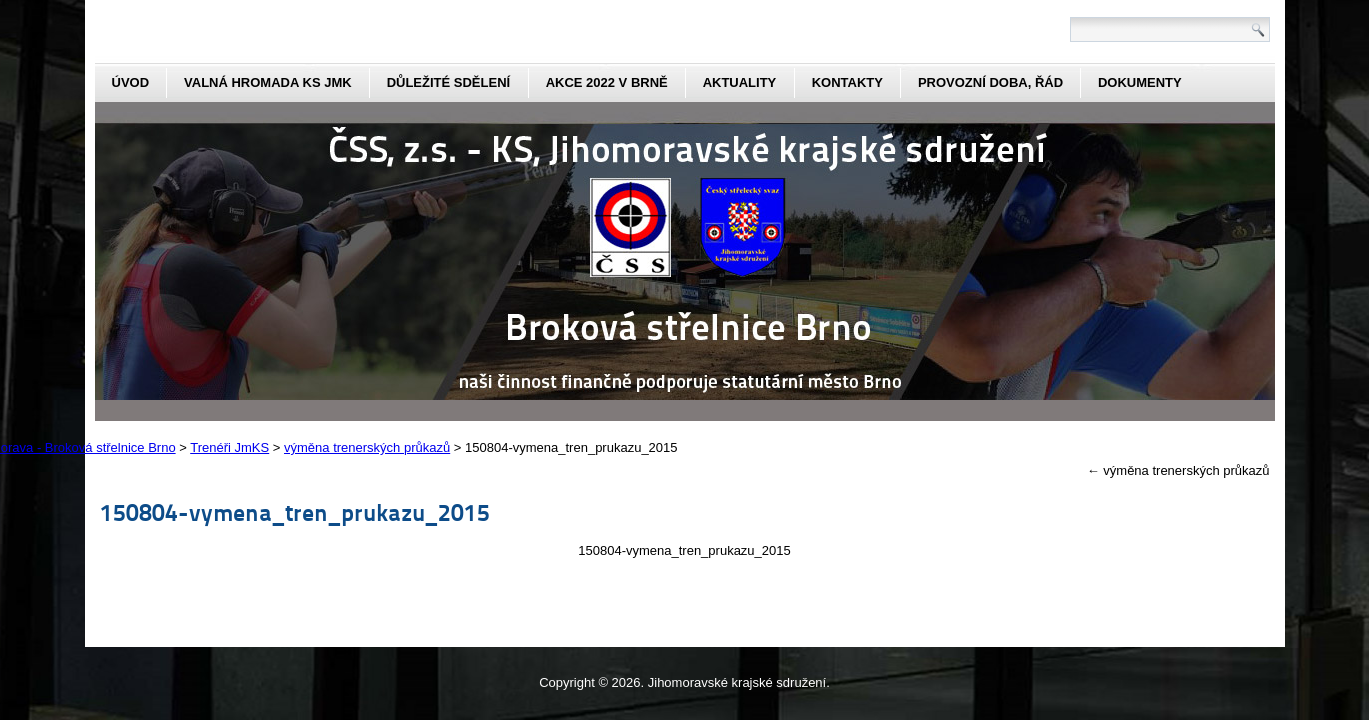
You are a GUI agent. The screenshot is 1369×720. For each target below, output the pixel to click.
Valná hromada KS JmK (268, 82)
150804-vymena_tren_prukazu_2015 (295, 511)
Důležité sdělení (449, 82)
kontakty (847, 82)
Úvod (131, 82)
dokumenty (1140, 82)
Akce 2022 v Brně (607, 82)
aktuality (740, 82)
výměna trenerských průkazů (1178, 470)
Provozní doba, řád (990, 82)
